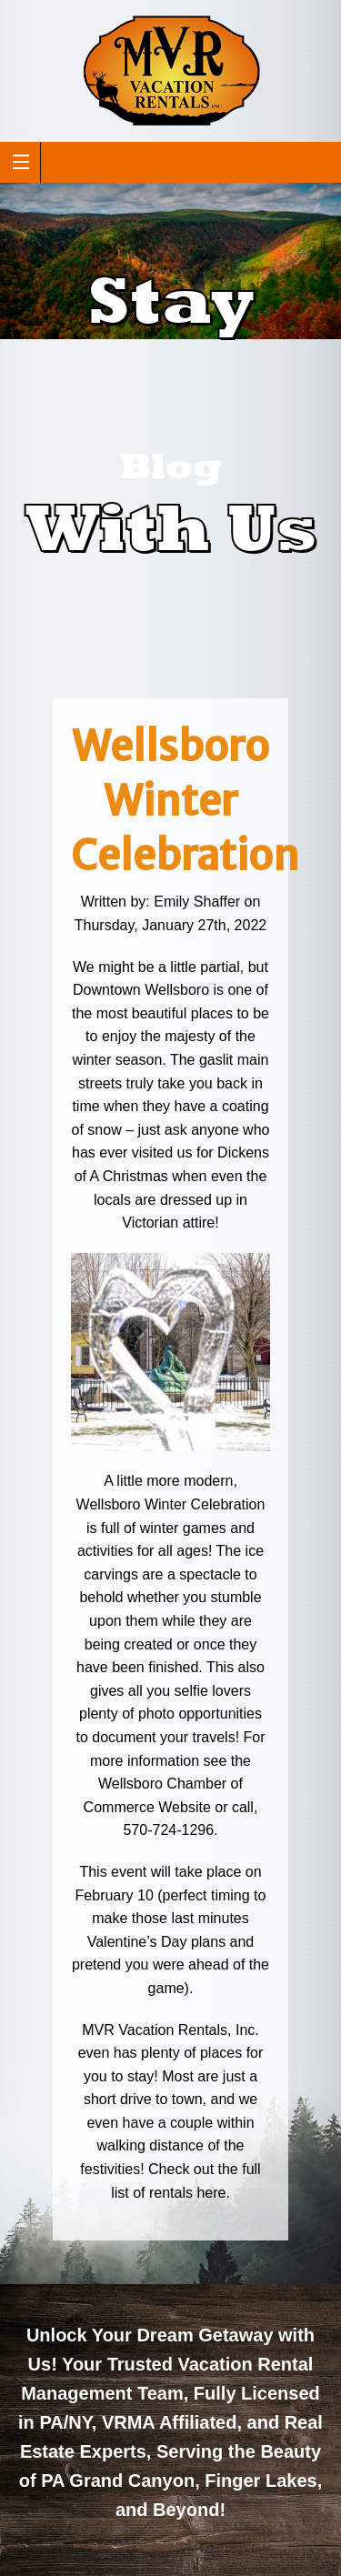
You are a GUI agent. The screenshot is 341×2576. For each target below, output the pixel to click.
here (211, 2192)
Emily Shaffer (197, 901)
